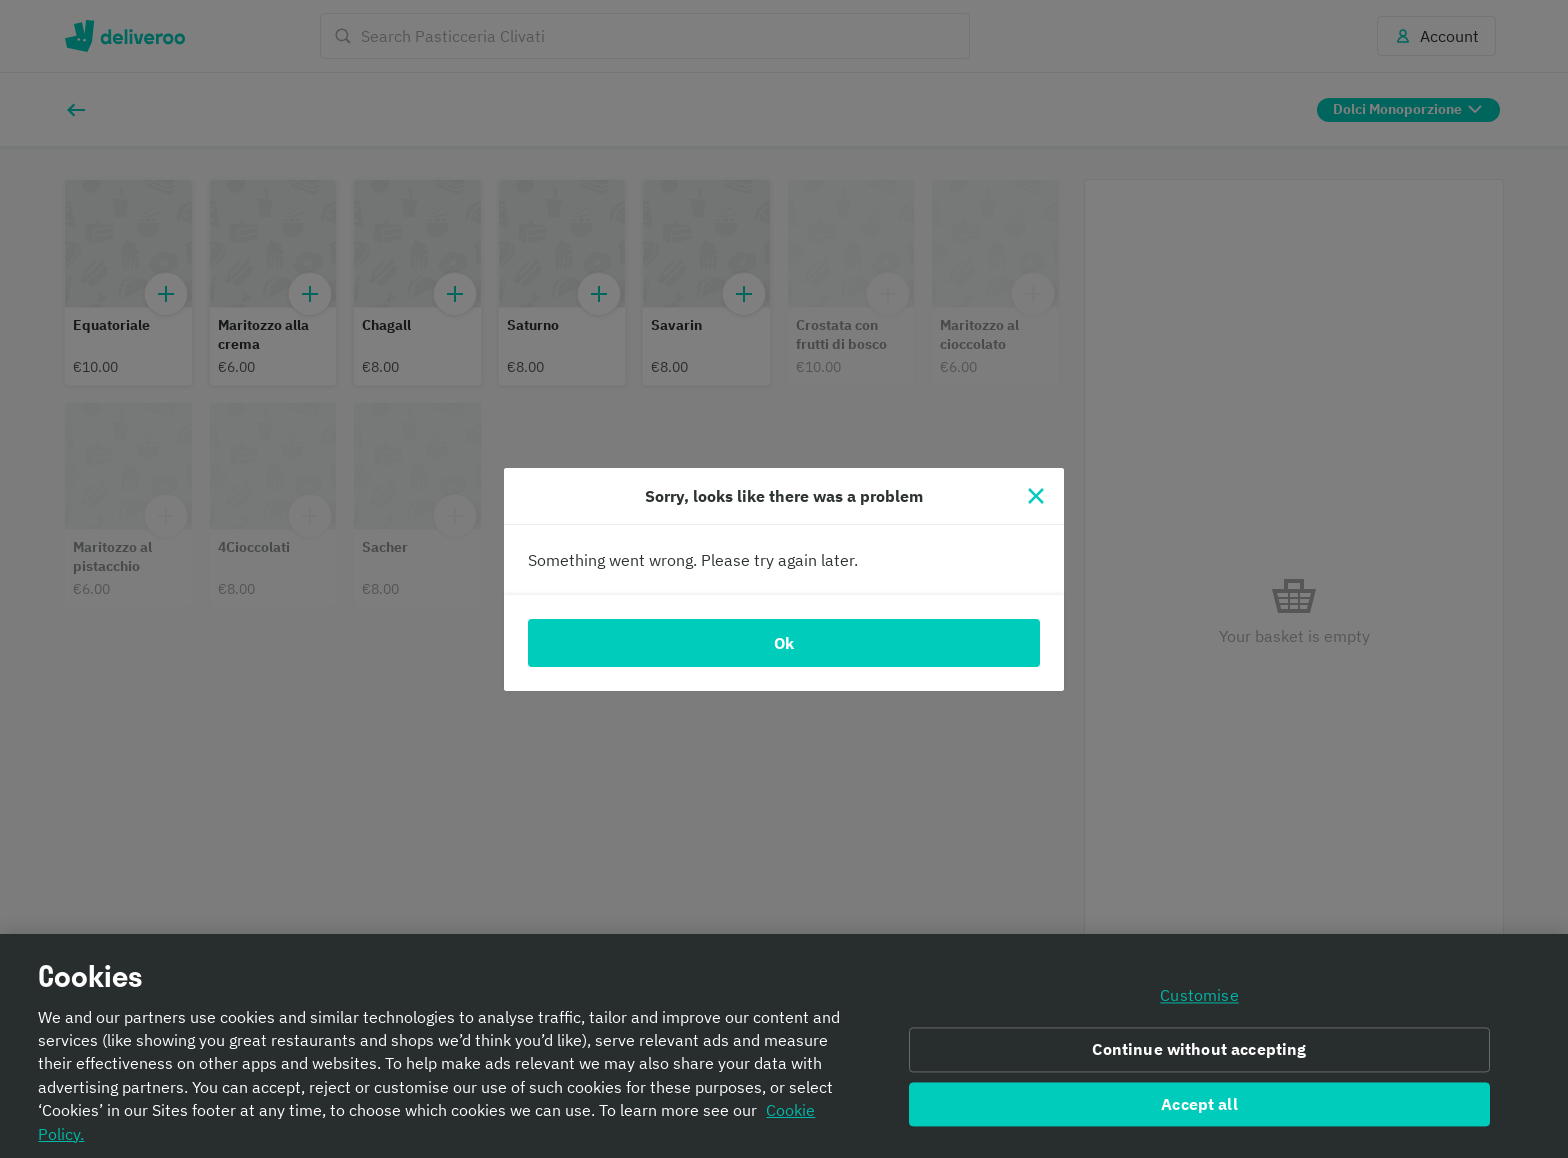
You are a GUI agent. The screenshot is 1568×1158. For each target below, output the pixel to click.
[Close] (1036, 496)
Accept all (1199, 1104)
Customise (1199, 995)
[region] (784, 1046)
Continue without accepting (1199, 1049)
